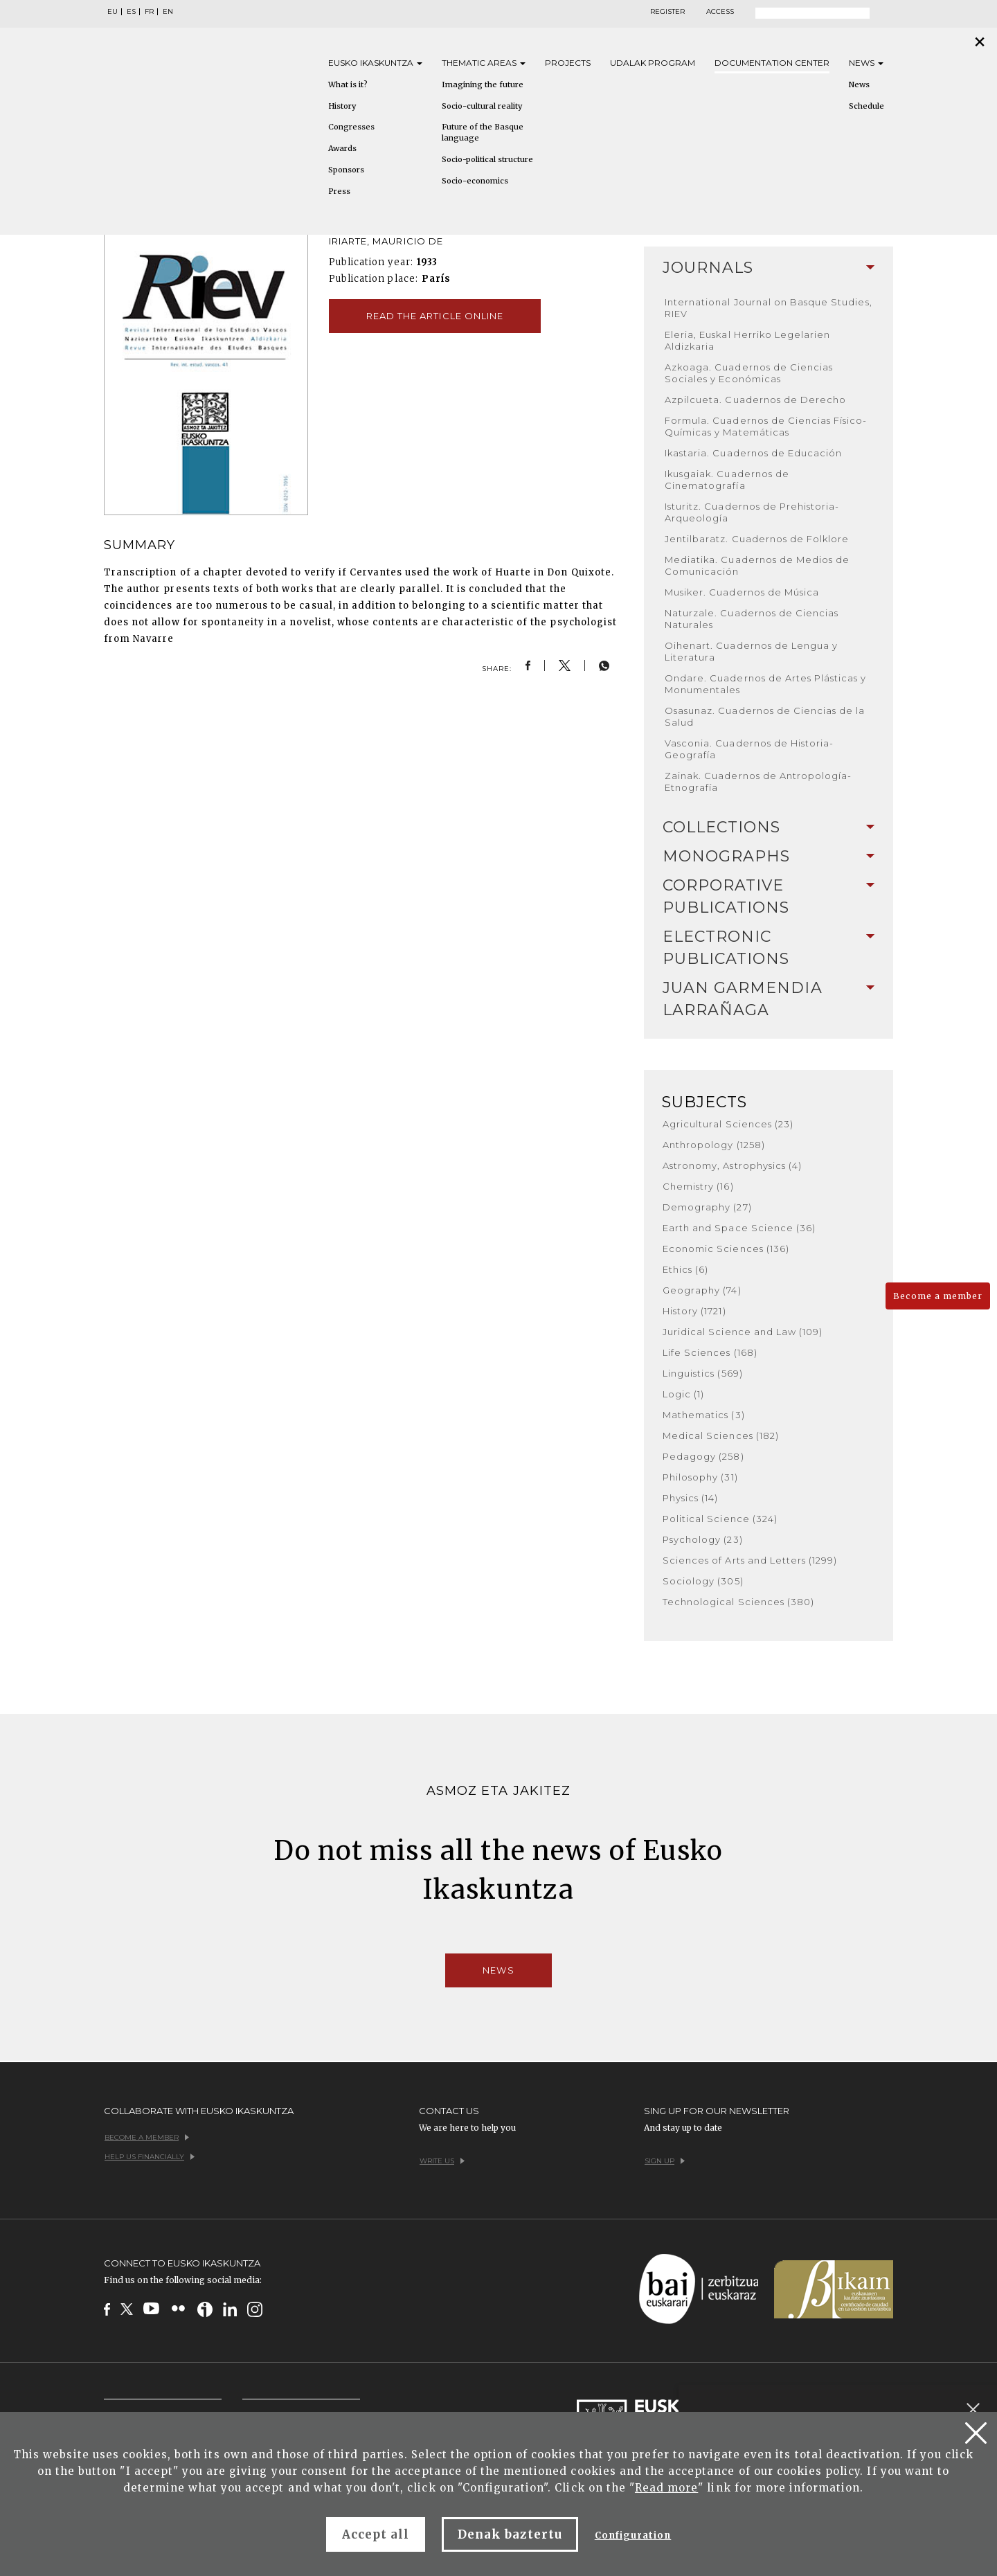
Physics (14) (690, 1497)
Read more (666, 2487)
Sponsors (346, 170)
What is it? (348, 84)
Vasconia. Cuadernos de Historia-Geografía (749, 748)
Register (667, 11)
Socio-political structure (487, 159)
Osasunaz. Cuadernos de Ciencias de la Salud (765, 716)
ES (131, 11)
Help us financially (150, 2156)
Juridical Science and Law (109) (743, 1331)
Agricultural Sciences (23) (728, 1123)
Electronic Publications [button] (768, 947)
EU (112, 11)
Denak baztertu (510, 2534)
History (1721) (694, 1310)
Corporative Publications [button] (768, 896)
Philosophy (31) (700, 1477)
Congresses (351, 127)
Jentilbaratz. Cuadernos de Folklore (757, 538)
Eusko (375, 62)
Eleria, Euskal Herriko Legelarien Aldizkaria (747, 340)
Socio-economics (475, 181)
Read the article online (434, 315)
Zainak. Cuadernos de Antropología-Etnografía (758, 781)
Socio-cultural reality (482, 106)
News (866, 62)
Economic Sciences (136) (726, 1248)
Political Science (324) (720, 1518)
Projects (568, 62)
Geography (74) (702, 1290)
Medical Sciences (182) (721, 1435)
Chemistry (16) (698, 1186)
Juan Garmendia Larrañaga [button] (768, 998)
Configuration (633, 2535)
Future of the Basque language (482, 132)
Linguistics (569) (703, 1373)
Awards (342, 148)
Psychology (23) (703, 1539)
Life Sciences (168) (710, 1352)
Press (339, 191)
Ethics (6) (685, 1269)
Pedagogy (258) (703, 1456)
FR (149, 11)
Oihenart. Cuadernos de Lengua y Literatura (751, 651)
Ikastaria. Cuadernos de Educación (753, 452)
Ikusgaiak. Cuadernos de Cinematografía (727, 479)
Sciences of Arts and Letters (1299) (750, 1560)
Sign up (665, 2160)
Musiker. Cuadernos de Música (742, 592)
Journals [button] (768, 267)
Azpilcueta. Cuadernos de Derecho (755, 399)
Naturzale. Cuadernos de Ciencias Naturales (751, 618)
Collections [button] (768, 827)
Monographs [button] (768, 856)
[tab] (768, 268)
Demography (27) (707, 1207)
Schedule (866, 106)
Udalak (652, 62)
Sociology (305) (703, 1580)
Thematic (484, 62)
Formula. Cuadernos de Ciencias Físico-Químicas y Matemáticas (766, 426)
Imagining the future (482, 84)
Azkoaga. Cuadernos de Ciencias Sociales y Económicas (749, 372)
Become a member (937, 1296)
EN (168, 11)
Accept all (375, 2534)
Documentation (772, 62)
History (342, 106)
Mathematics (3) (704, 1414)
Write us (442, 2160)
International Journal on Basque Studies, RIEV (768, 307)
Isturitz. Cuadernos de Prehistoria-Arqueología (752, 512)
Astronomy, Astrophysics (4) (732, 1165)
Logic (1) (683, 1393)
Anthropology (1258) (714, 1144)
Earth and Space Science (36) (739, 1227)
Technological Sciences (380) (738, 1601)
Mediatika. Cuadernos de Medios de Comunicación (757, 565)
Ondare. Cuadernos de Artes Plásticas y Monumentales (766, 683)
